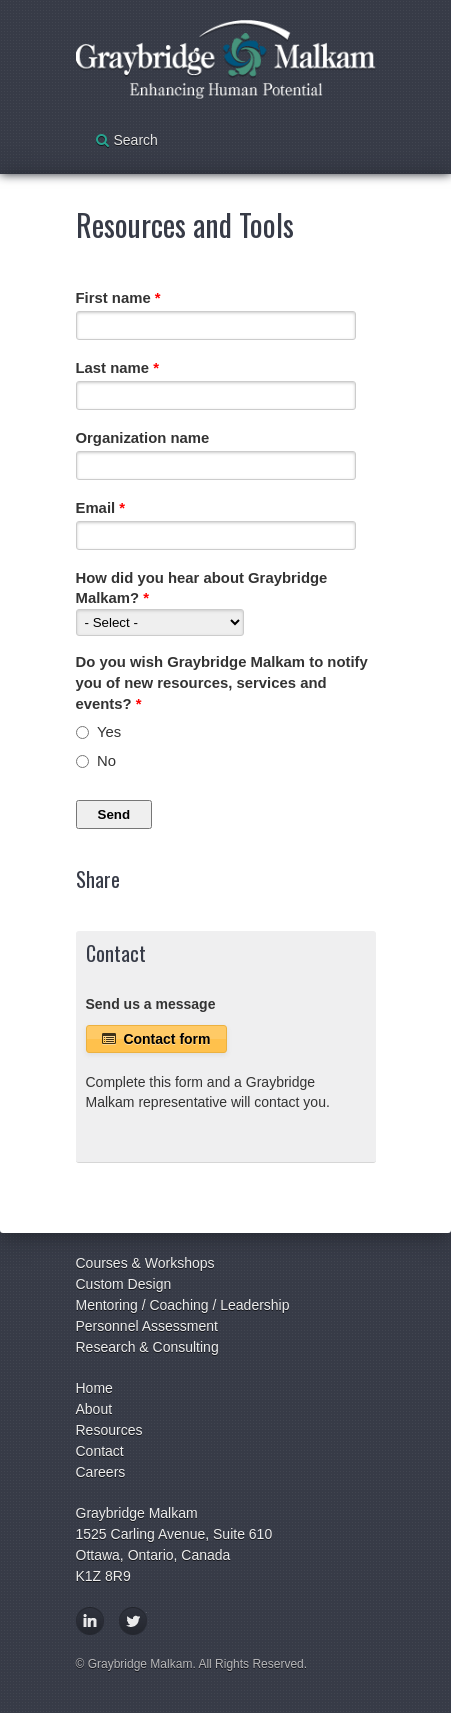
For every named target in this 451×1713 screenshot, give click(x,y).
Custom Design (124, 1284)
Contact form (156, 1039)
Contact (100, 1451)
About (94, 1409)
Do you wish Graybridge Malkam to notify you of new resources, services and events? (222, 683)
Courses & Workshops (145, 1263)
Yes (109, 732)
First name (118, 298)
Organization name (143, 438)
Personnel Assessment (147, 1326)
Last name (117, 368)
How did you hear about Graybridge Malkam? (202, 588)
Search (136, 140)
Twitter (133, 1621)
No (106, 761)
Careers (101, 1472)
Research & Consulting (147, 1347)
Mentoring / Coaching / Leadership (183, 1305)
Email (101, 508)
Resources (109, 1430)
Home (94, 1388)
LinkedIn (90, 1621)
